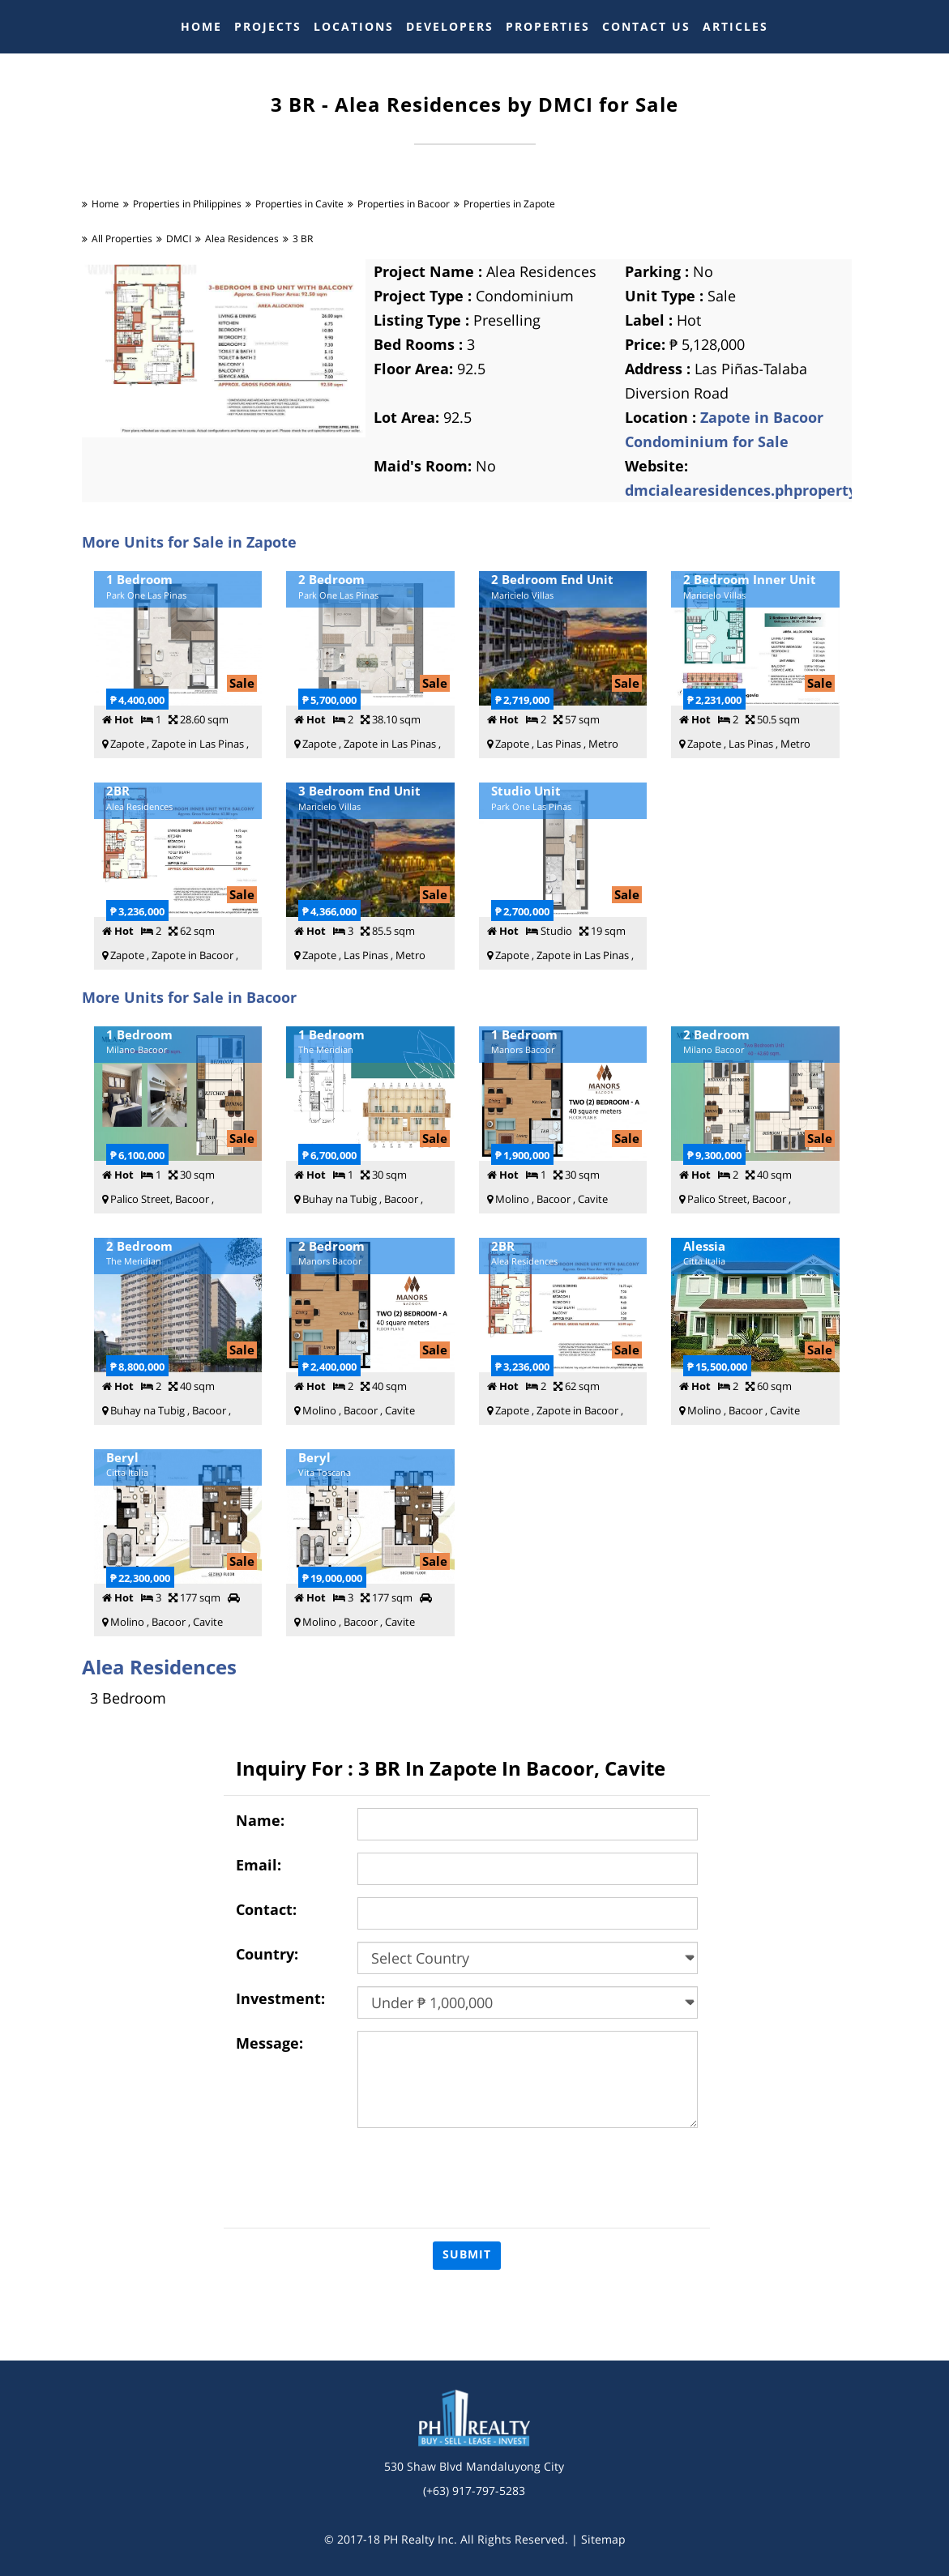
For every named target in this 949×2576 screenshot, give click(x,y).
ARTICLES (735, 26)
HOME (201, 26)
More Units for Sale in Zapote (189, 542)
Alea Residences (242, 238)
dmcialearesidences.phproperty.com (758, 490)
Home (105, 204)
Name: (260, 1820)
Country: (267, 1954)
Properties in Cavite (299, 204)
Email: (258, 1864)
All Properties (122, 238)
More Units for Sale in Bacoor (189, 997)
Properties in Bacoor (403, 204)
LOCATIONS (354, 26)
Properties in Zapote (509, 204)
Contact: (266, 1909)
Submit (466, 2254)
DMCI (178, 238)
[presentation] (480, 2171)
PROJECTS (267, 26)
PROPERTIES (548, 26)
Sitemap (603, 2539)
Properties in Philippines (187, 204)
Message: (269, 2043)
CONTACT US (646, 26)
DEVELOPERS (450, 26)
